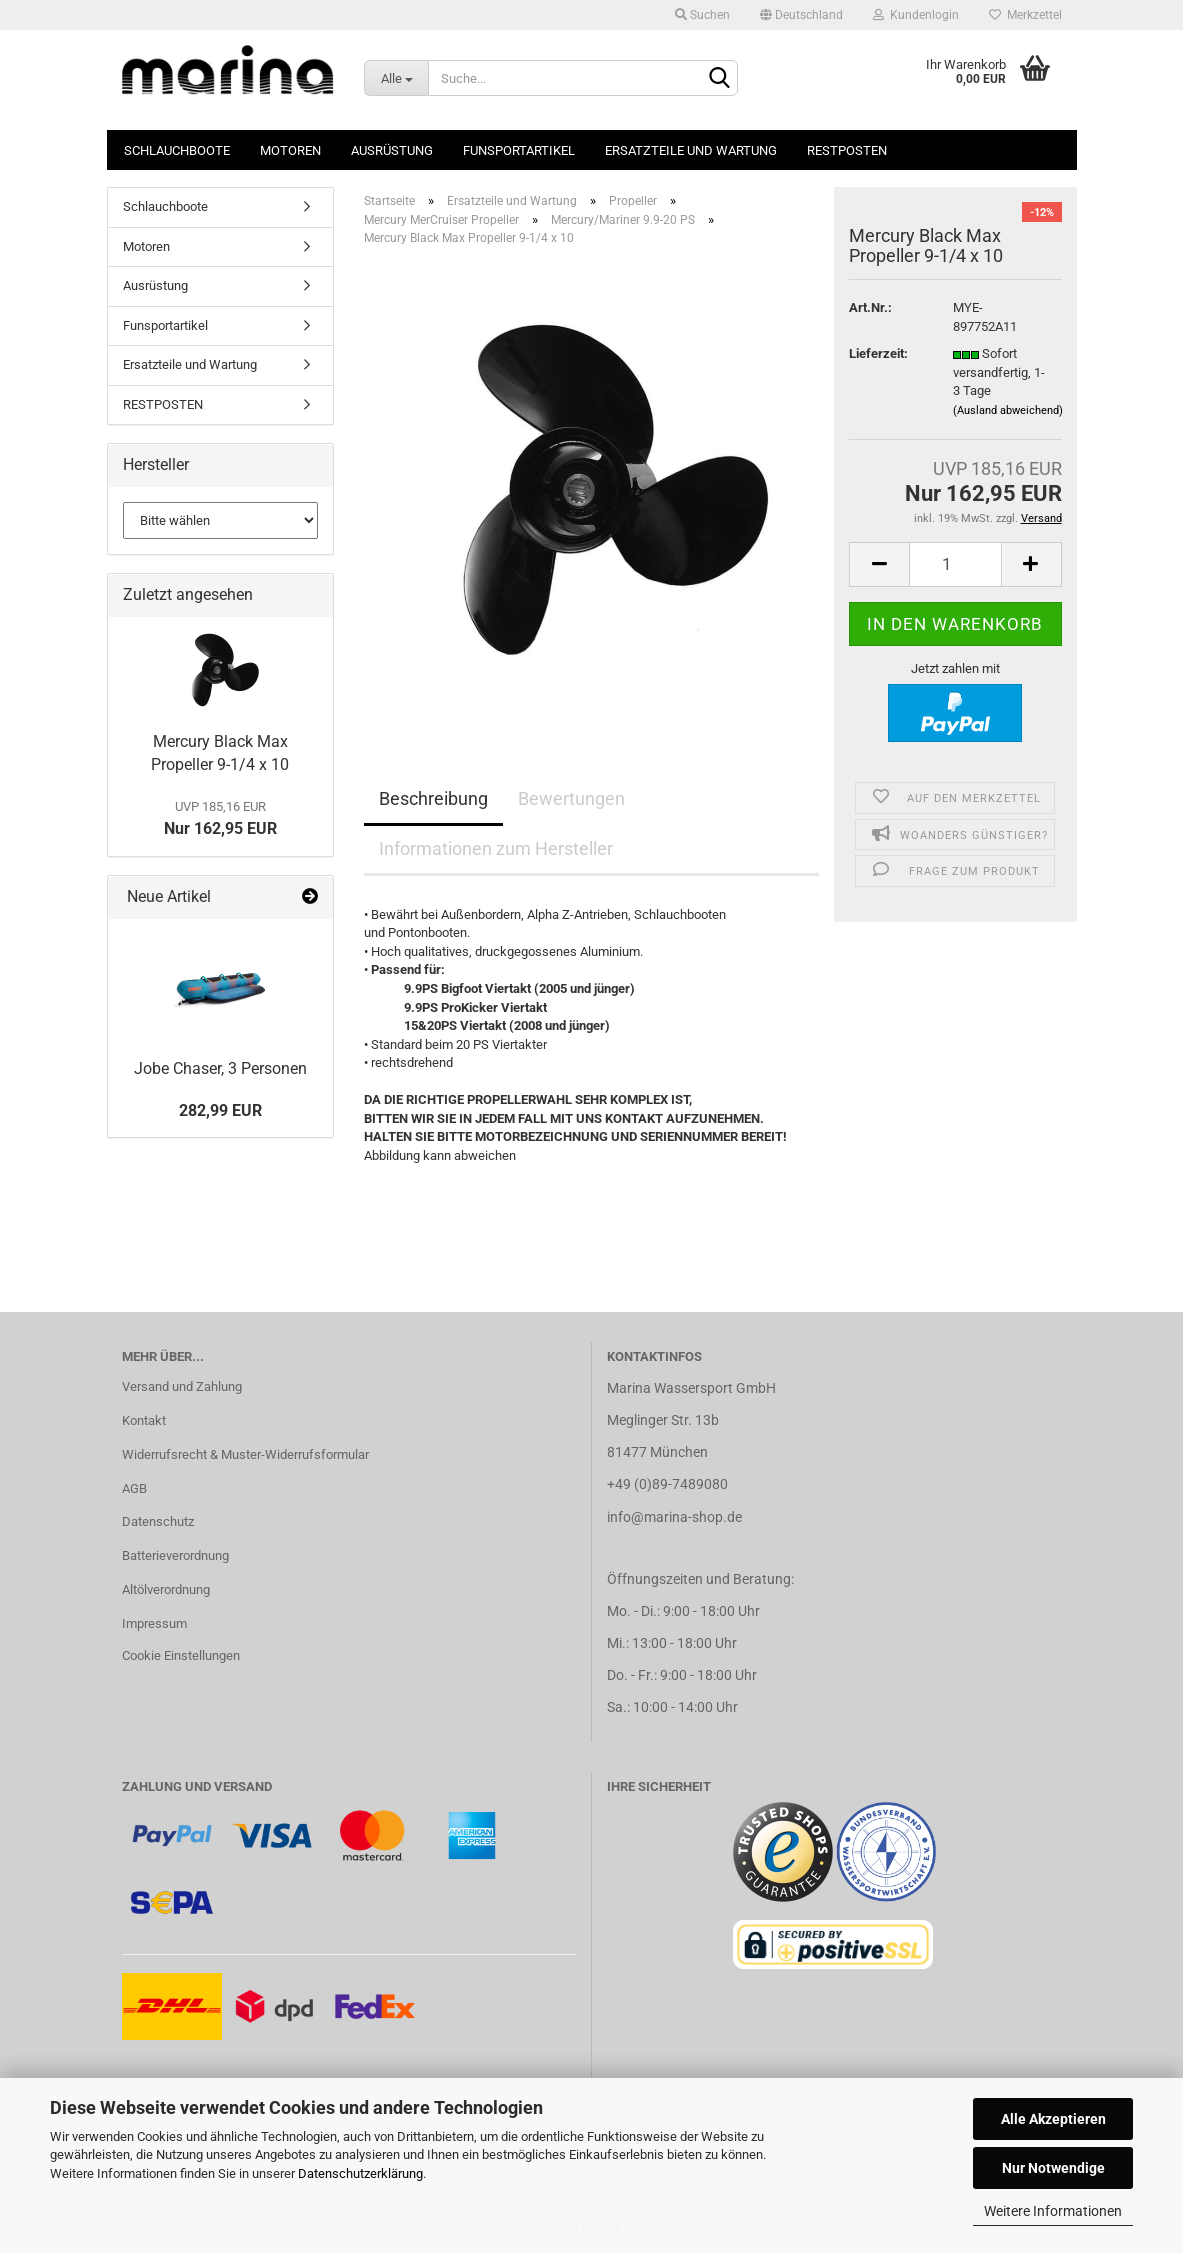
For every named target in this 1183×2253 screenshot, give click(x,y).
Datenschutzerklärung (360, 2173)
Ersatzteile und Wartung (691, 150)
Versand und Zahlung (182, 1386)
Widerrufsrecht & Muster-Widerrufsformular (245, 1454)
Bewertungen (571, 798)
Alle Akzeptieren (1053, 2119)
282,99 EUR (220, 1110)
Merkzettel (1025, 15)
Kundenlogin (916, 15)
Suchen (702, 15)
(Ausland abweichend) (1008, 410)
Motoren (290, 150)
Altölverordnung (166, 1589)
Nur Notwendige (1053, 2168)
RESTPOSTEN (847, 150)
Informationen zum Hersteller (496, 848)
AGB (134, 1488)
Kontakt (144, 1420)
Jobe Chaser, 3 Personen (220, 1068)
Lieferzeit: (878, 353)
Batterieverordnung (175, 1555)
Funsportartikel (519, 150)
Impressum (154, 1623)
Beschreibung (433, 798)
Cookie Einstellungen (181, 1655)
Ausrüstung (392, 150)
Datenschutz (158, 1521)
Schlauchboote (177, 150)
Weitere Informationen (1053, 2211)
